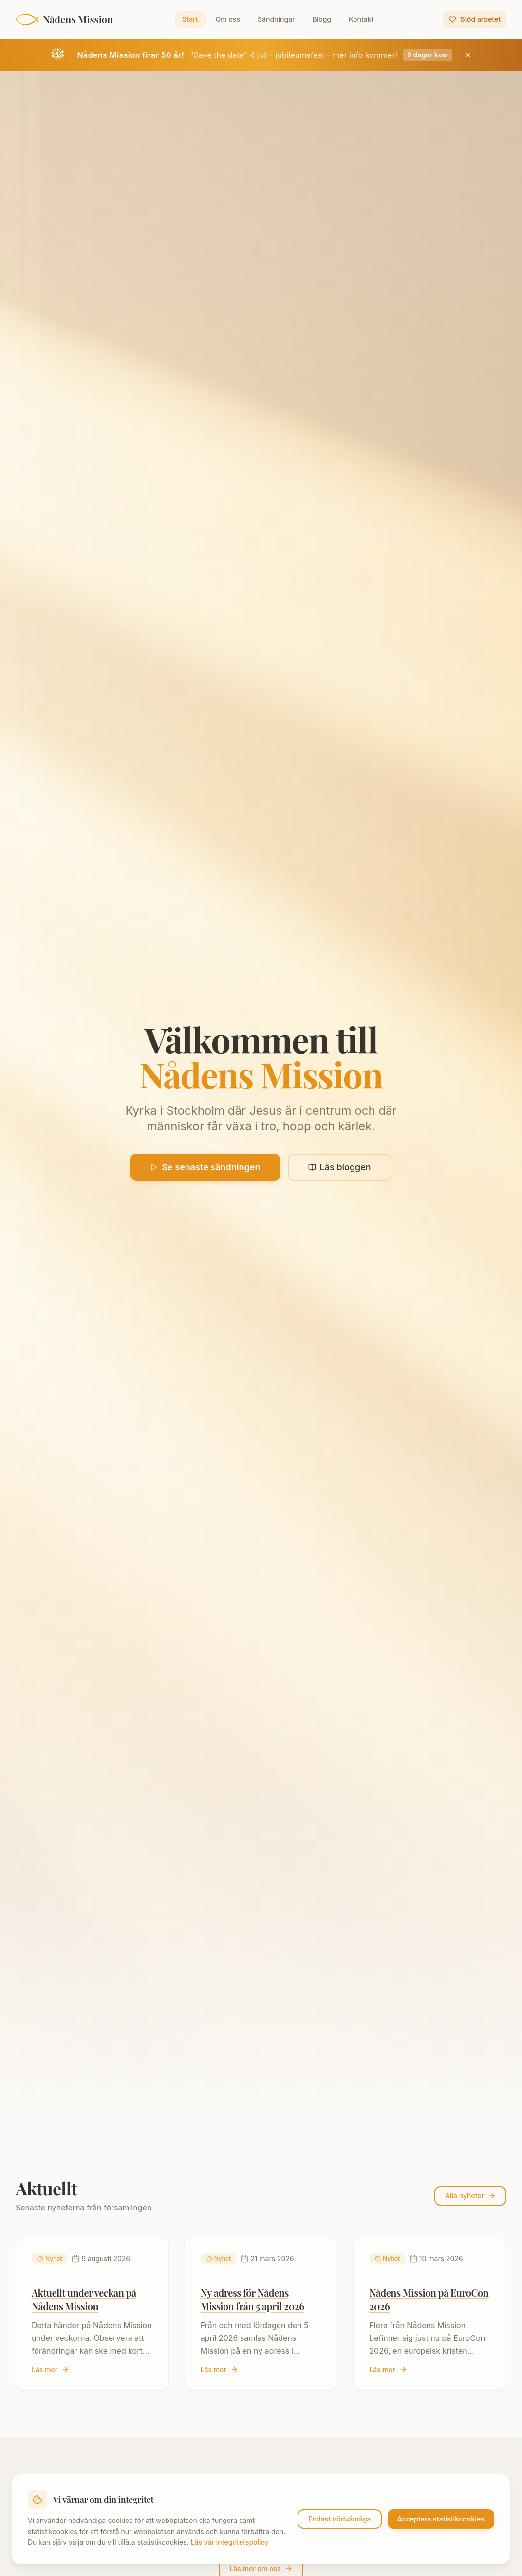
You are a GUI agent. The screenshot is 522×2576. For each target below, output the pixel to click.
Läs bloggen (339, 1167)
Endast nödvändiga (339, 2519)
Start (190, 19)
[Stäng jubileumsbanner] (468, 55)
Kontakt (361, 19)
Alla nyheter (470, 2195)
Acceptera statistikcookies (441, 2519)
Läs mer (50, 2369)
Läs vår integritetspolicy (230, 2542)
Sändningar (276, 19)
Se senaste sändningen (205, 1167)
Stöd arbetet (474, 19)
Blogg (321, 19)
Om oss (228, 19)
